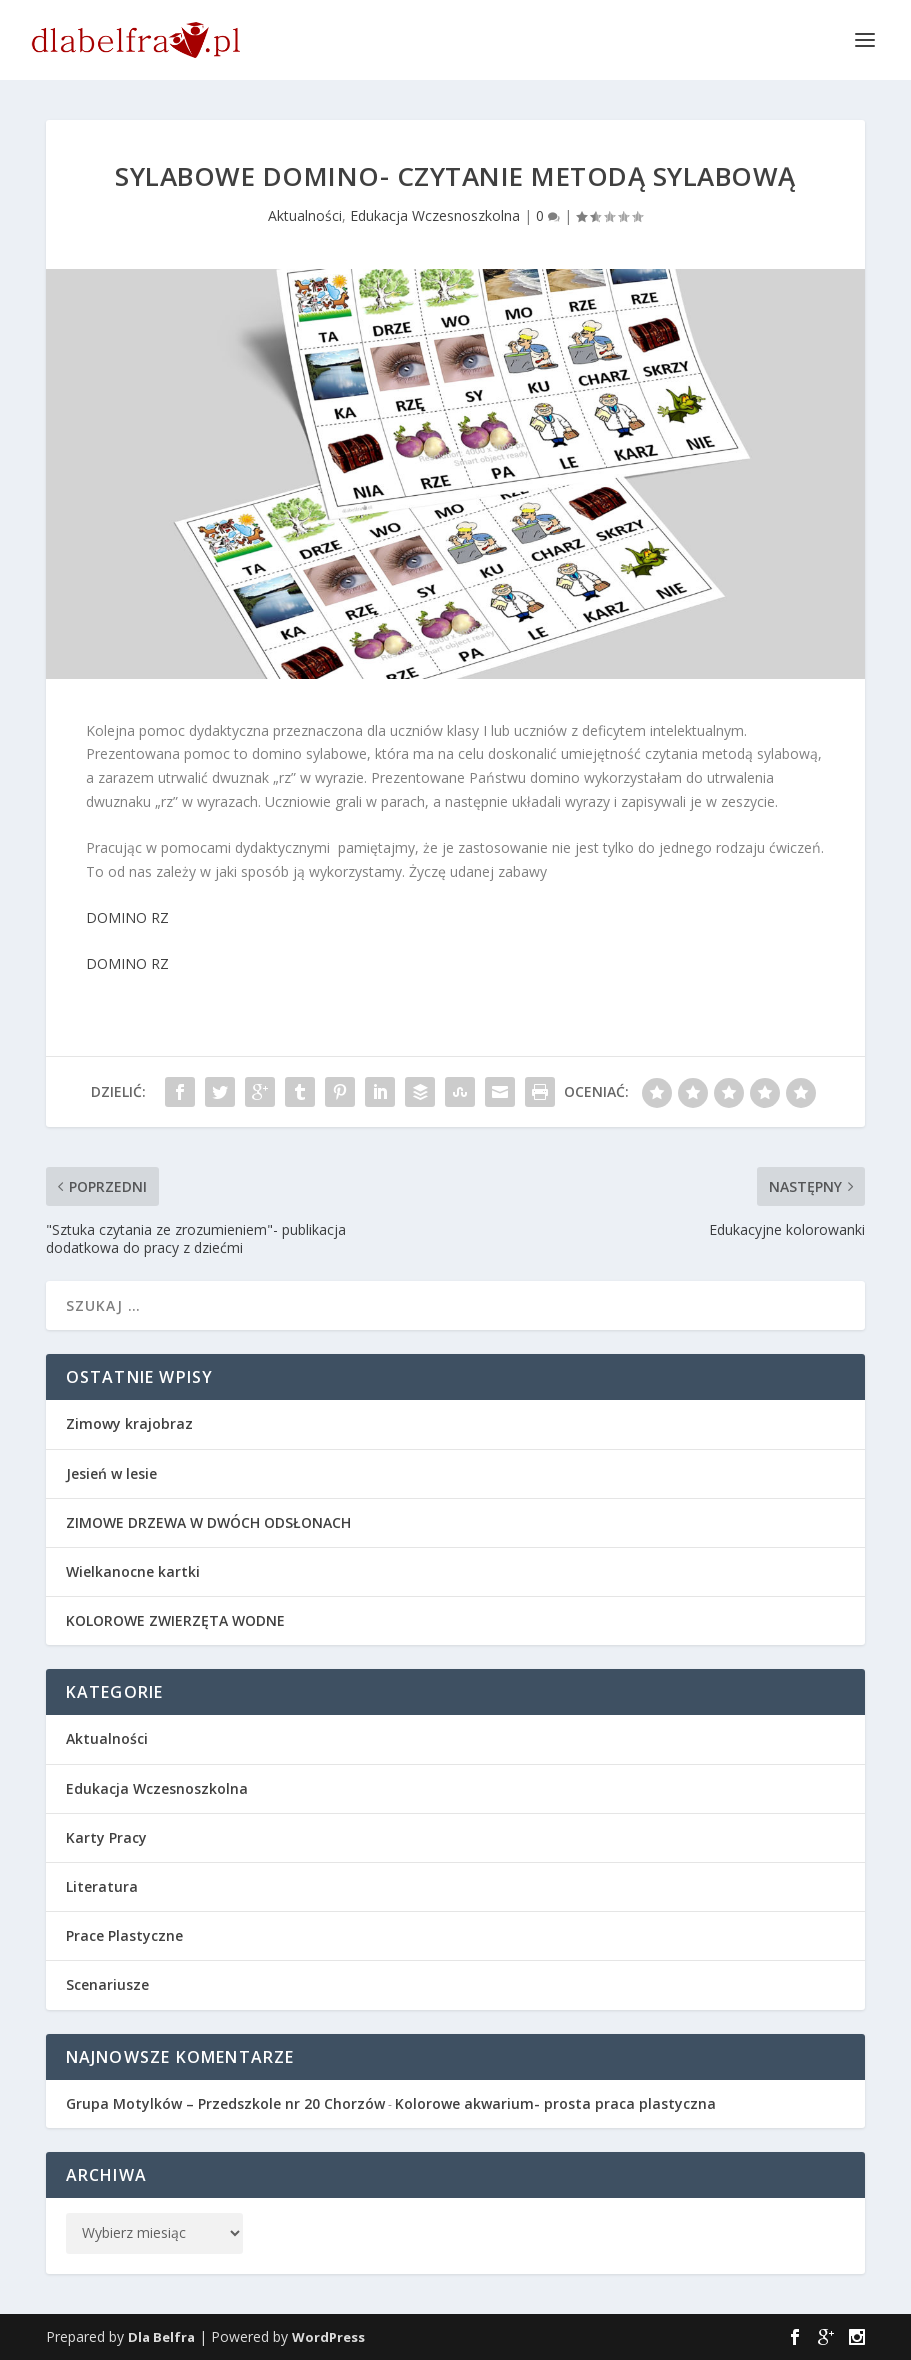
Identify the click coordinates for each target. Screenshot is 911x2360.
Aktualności (305, 215)
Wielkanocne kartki (133, 1571)
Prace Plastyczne (124, 1935)
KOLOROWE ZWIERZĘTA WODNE (175, 1620)
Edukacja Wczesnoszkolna (435, 215)
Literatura (102, 1886)
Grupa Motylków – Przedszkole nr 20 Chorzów (225, 2103)
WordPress (328, 2337)
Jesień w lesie (111, 1473)
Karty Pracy (106, 1837)
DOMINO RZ (127, 917)
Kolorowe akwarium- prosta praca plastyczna (555, 2103)
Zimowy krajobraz (129, 1423)
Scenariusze (107, 1984)
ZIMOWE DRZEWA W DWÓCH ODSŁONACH (208, 1522)
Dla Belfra (161, 2337)
